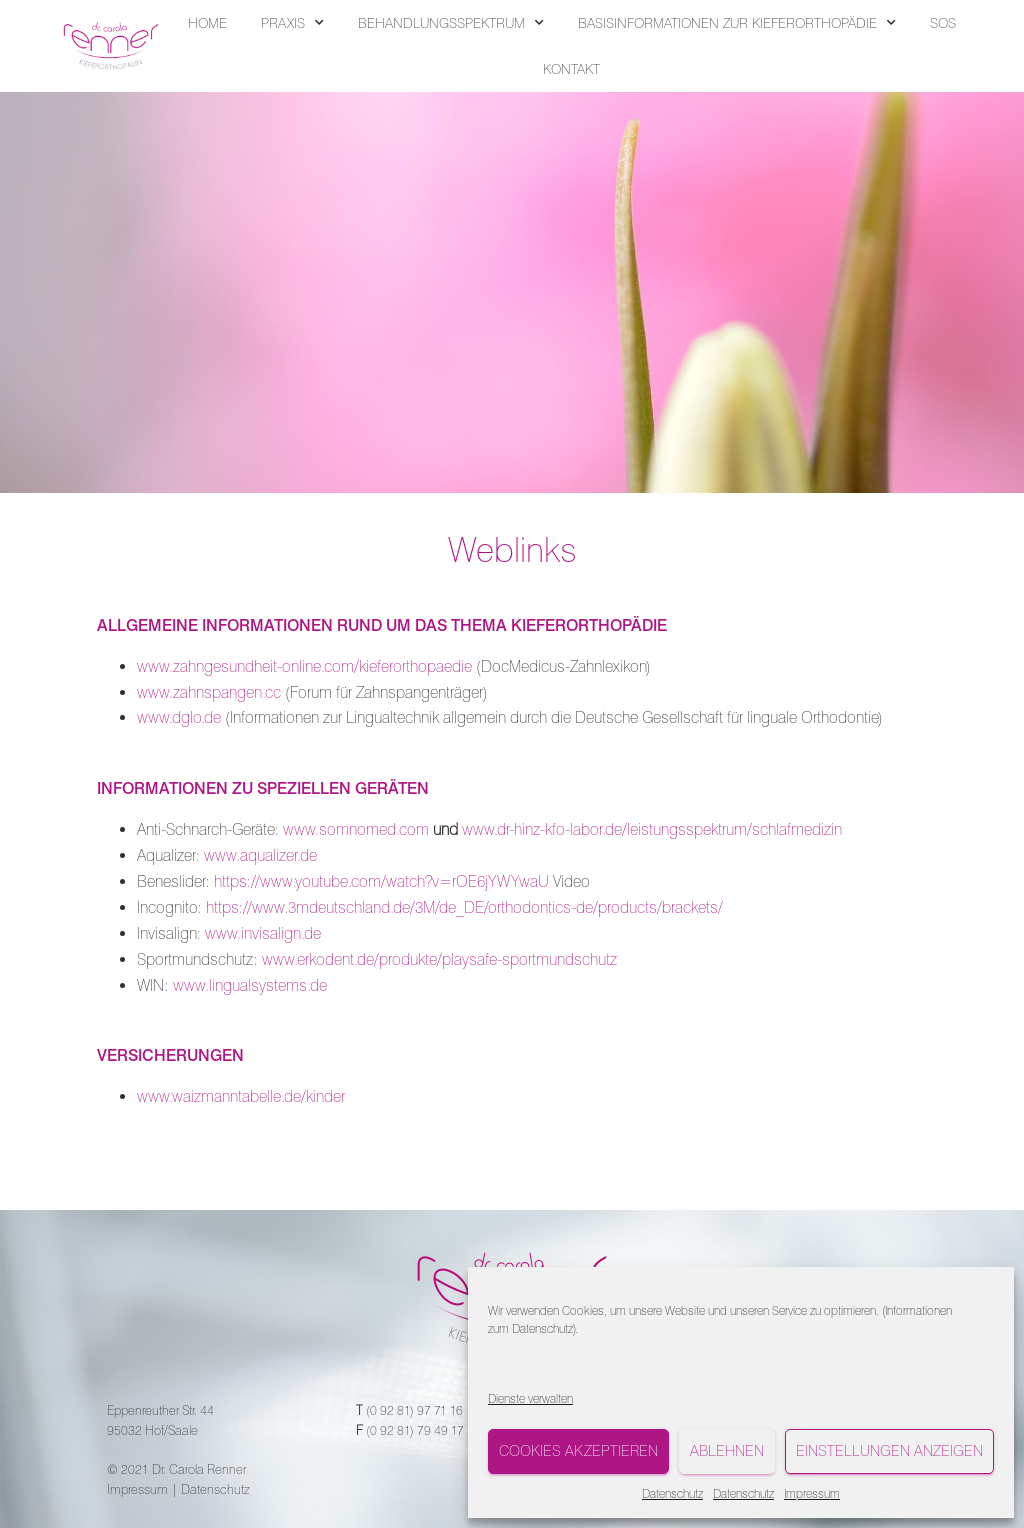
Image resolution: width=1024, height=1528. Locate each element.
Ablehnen (727, 1451)
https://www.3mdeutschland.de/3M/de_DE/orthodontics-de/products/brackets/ (464, 907)
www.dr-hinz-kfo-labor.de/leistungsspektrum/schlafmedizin (652, 829)
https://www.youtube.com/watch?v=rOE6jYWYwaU (381, 881)
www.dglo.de (179, 717)
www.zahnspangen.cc (209, 692)
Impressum (812, 1493)
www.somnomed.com (356, 829)
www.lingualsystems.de (250, 985)
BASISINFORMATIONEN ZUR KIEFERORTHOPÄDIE (737, 23)
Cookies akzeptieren (578, 1451)
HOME (207, 23)
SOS (943, 23)
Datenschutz (542, 1328)
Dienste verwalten (530, 1398)
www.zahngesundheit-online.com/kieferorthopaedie (304, 666)
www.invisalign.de (263, 933)
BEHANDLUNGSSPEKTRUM (451, 23)
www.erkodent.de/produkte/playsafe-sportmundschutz (439, 959)
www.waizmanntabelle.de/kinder (241, 1096)
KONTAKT (571, 69)
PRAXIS (292, 23)
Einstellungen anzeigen (889, 1451)
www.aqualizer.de (260, 855)
